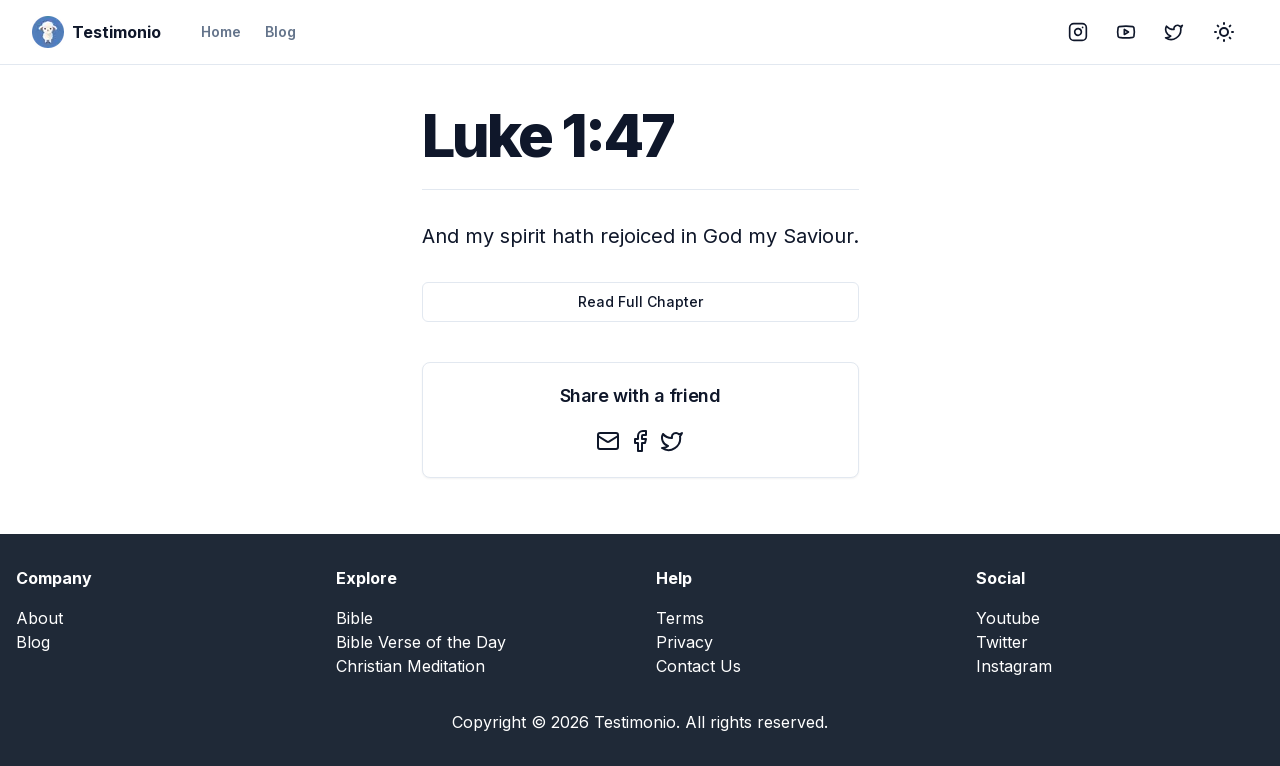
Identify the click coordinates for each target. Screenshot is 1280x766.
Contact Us (698, 666)
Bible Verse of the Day (421, 642)
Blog (280, 31)
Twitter (1002, 642)
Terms (680, 618)
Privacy (684, 642)
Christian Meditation (410, 666)
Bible (354, 618)
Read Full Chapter (640, 301)
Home (221, 31)
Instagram (1014, 666)
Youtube (1008, 618)
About (39, 618)
